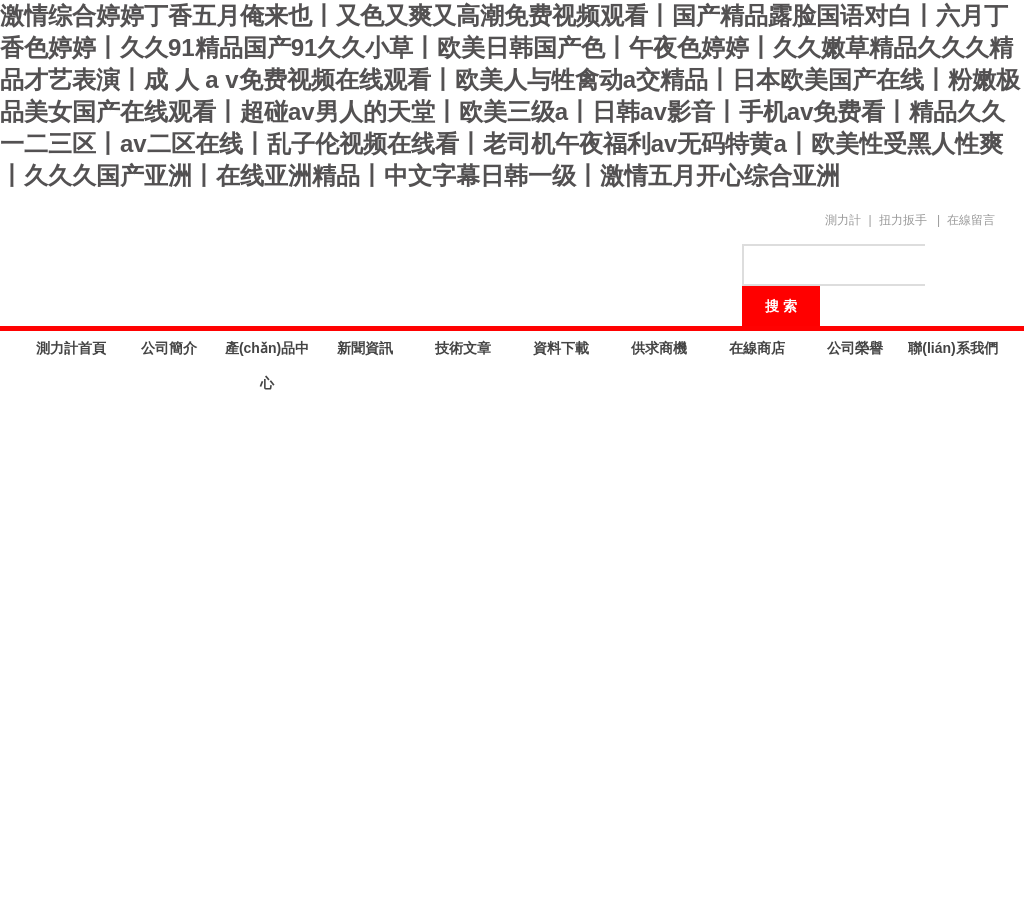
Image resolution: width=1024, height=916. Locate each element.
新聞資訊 (365, 348)
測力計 (843, 220)
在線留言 (971, 220)
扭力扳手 (903, 220)
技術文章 (463, 348)
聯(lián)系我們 (952, 348)
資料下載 (561, 348)
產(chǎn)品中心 (267, 353)
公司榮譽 (855, 348)
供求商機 (659, 348)
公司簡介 (169, 348)
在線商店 (757, 348)
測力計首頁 (71, 348)
